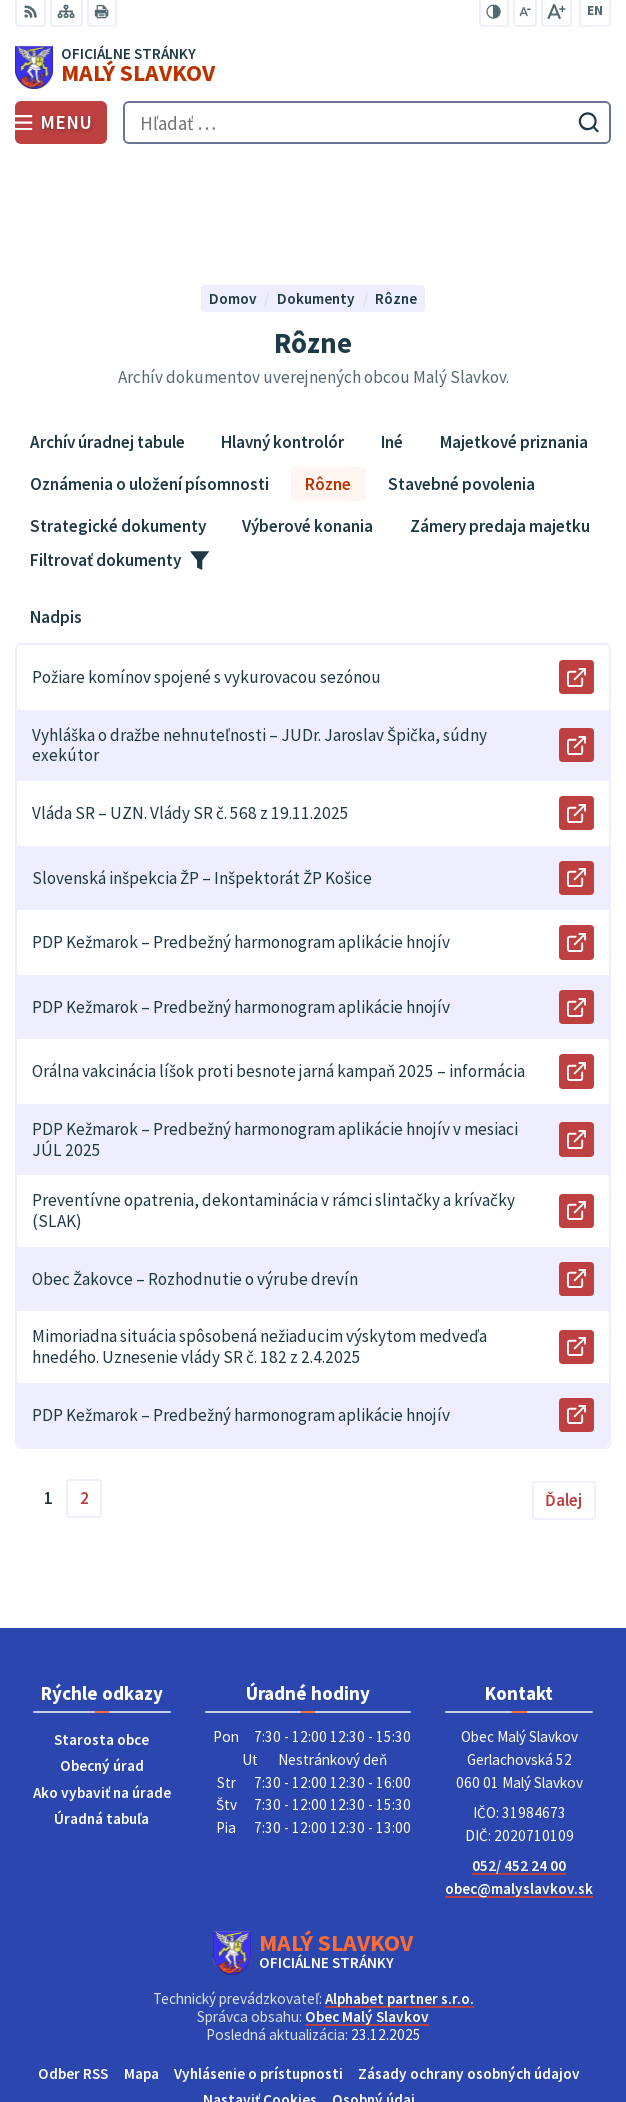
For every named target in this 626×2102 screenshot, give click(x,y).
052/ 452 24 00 (519, 1755)
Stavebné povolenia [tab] (461, 374)
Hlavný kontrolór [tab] (282, 332)
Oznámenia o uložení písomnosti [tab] (149, 374)
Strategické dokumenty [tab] (118, 415)
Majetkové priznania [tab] (514, 332)
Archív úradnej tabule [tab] (107, 332)
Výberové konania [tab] (307, 415)
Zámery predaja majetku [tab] (500, 415)
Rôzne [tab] (328, 374)
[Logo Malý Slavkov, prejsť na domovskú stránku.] (313, 68)
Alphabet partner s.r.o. (399, 1888)
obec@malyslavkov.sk (519, 1777)
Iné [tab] (392, 332)
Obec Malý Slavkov (367, 1906)
